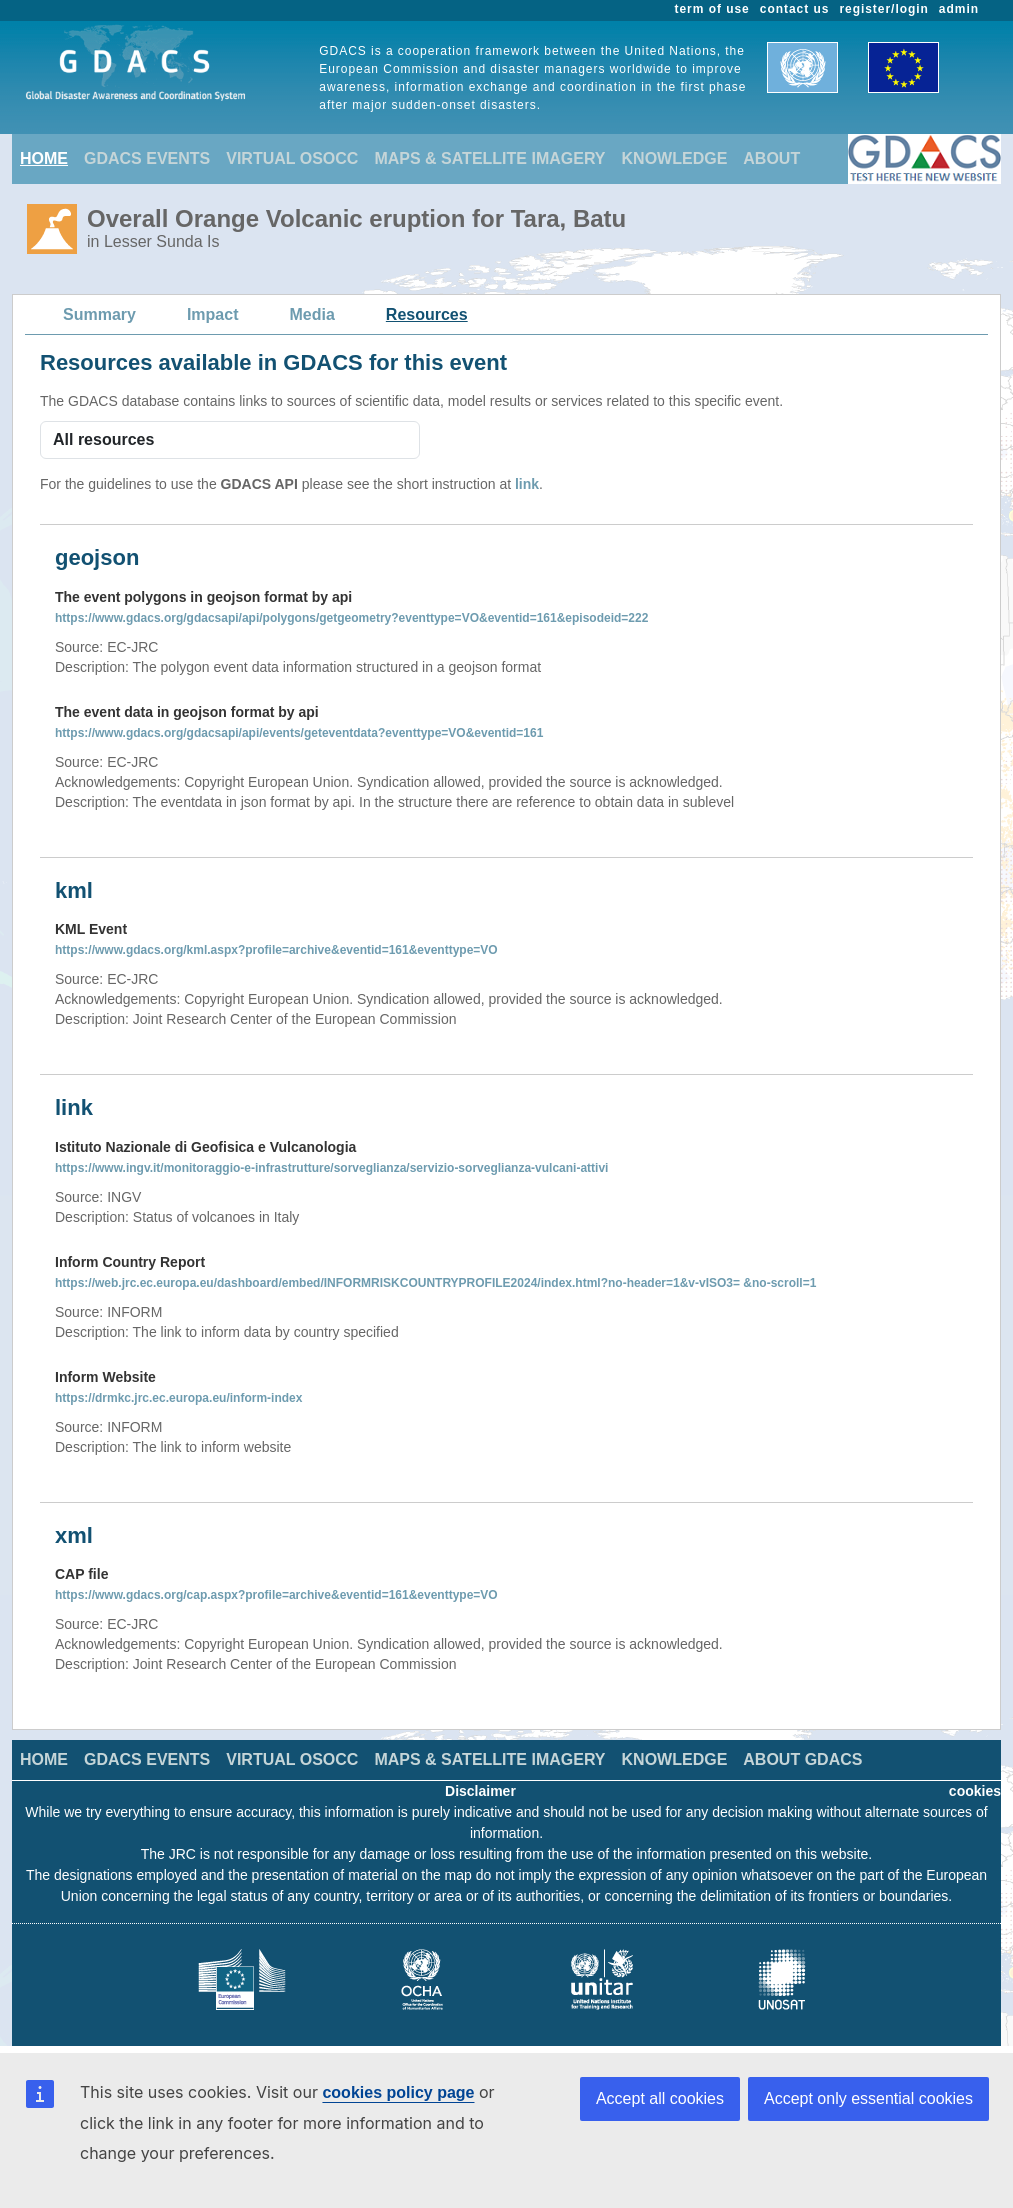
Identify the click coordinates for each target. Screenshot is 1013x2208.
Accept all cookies (660, 2098)
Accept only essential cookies (868, 2098)
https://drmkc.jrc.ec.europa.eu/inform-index (178, 1398)
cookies (975, 1791)
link (527, 484)
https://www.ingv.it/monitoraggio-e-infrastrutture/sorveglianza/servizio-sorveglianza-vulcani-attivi (331, 1168)
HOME (44, 158)
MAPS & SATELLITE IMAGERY (489, 158)
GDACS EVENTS (147, 158)
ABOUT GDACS (802, 1759)
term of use (712, 9)
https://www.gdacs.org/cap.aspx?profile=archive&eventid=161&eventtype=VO (276, 1595)
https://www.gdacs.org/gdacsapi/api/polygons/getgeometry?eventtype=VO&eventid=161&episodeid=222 (351, 618)
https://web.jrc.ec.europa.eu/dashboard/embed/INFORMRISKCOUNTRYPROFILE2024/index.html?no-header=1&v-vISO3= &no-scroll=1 (435, 1283)
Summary (99, 314)
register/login (883, 9)
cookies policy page (398, 2092)
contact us (795, 9)
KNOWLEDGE (675, 158)
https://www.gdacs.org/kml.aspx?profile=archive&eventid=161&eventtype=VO (276, 950)
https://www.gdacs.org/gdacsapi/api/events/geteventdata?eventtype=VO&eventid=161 (299, 733)
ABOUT (771, 158)
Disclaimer (480, 1791)
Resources (427, 314)
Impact (213, 314)
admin (959, 9)
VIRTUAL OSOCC (292, 158)
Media (312, 314)
